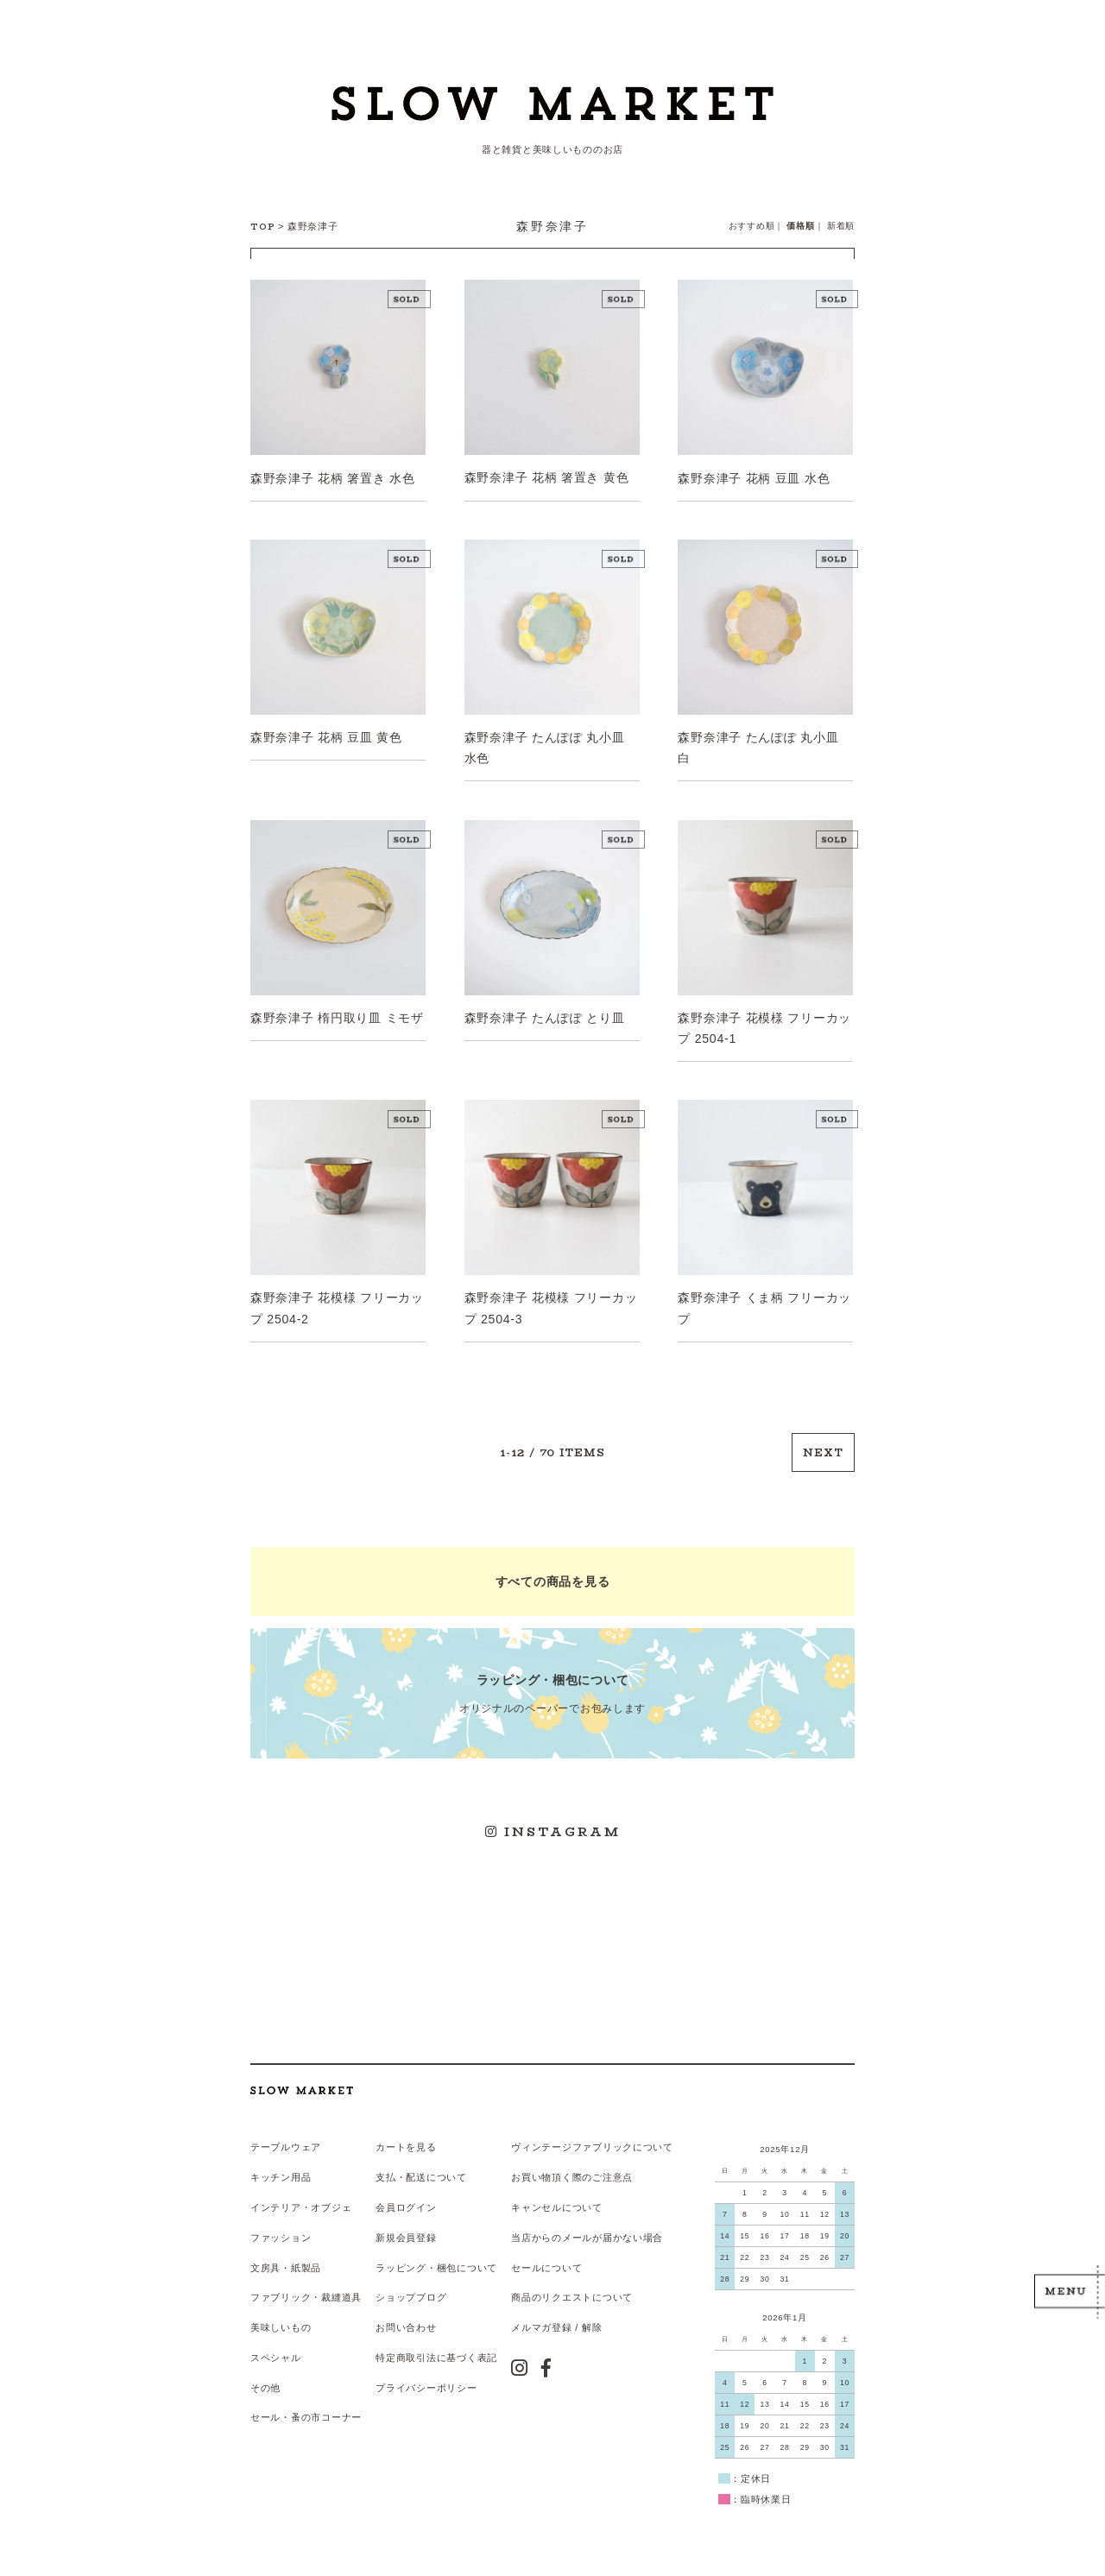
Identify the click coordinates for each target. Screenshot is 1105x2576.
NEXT (823, 1450)
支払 (385, 2171)
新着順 (841, 225)
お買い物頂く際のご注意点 (572, 2171)
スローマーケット (553, 107)
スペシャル (275, 2350)
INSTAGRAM (553, 1826)
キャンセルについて (556, 2200)
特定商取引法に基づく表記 (436, 2350)
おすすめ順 (752, 225)
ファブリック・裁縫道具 (306, 2290)
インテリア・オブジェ (300, 2200)
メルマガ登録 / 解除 (556, 2320)
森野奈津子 (312, 226)
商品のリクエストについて (572, 2290)
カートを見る (406, 2141)
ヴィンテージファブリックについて (592, 2141)
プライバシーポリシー (426, 2380)
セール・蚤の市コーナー (306, 2409)
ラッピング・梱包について (436, 2260)
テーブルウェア (285, 2141)
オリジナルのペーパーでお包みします (552, 1688)
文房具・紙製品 (285, 2260)
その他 (265, 2380)
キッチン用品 (280, 2171)
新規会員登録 (406, 2231)
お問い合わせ (406, 2320)
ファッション (280, 2231)
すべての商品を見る (552, 1578)
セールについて (546, 2260)
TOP (262, 226)
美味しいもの (280, 2320)
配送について (436, 2171)
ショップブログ (411, 2290)
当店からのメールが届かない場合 (587, 2231)
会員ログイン (406, 2200)
